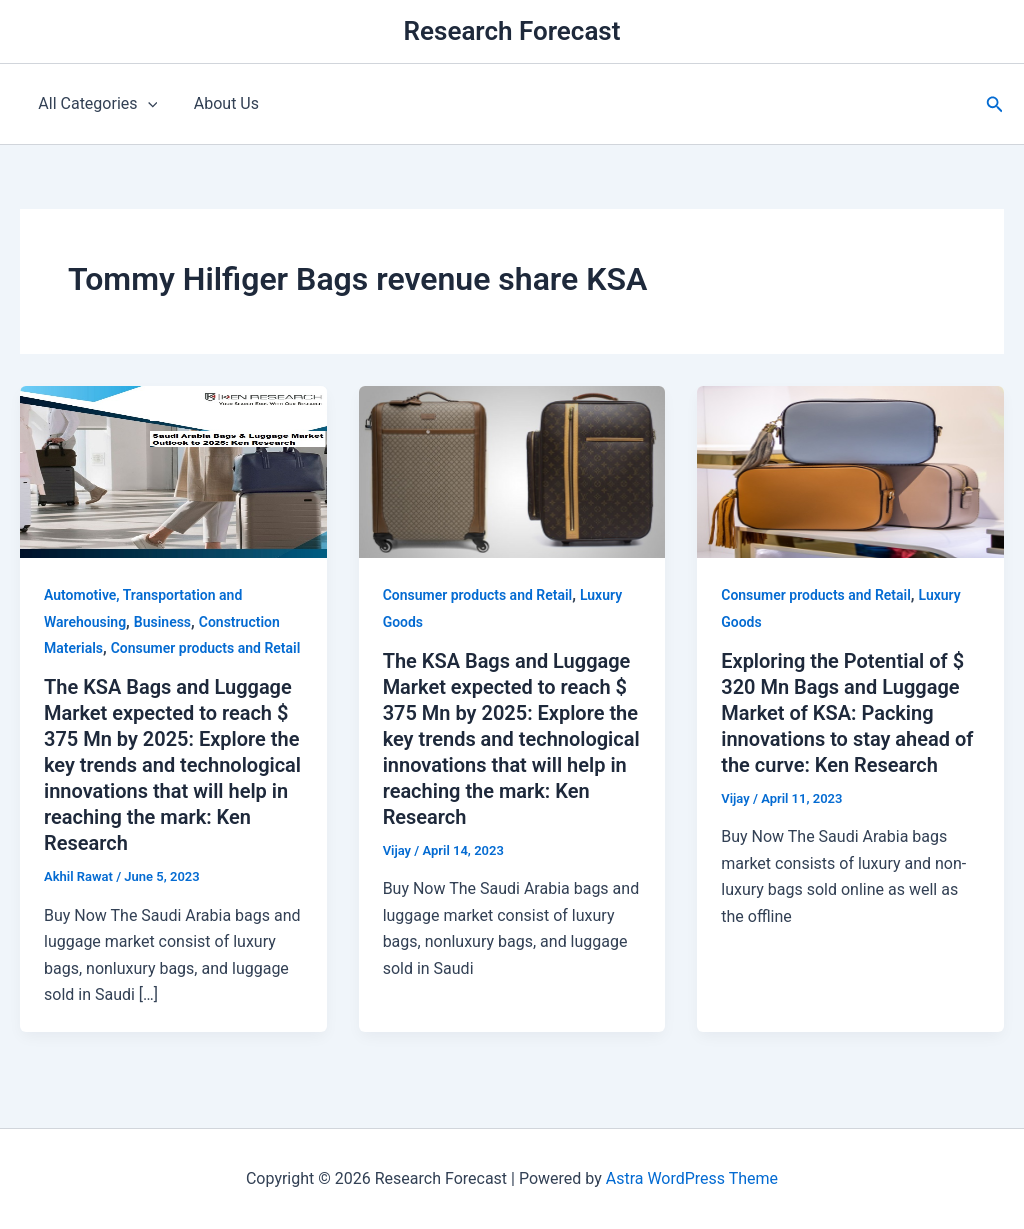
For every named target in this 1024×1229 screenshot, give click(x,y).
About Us (219, 103)
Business (162, 622)
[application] (145, 104)
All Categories (95, 104)
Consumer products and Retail (206, 648)
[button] (995, 104)
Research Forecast (512, 31)
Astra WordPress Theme (692, 1178)
